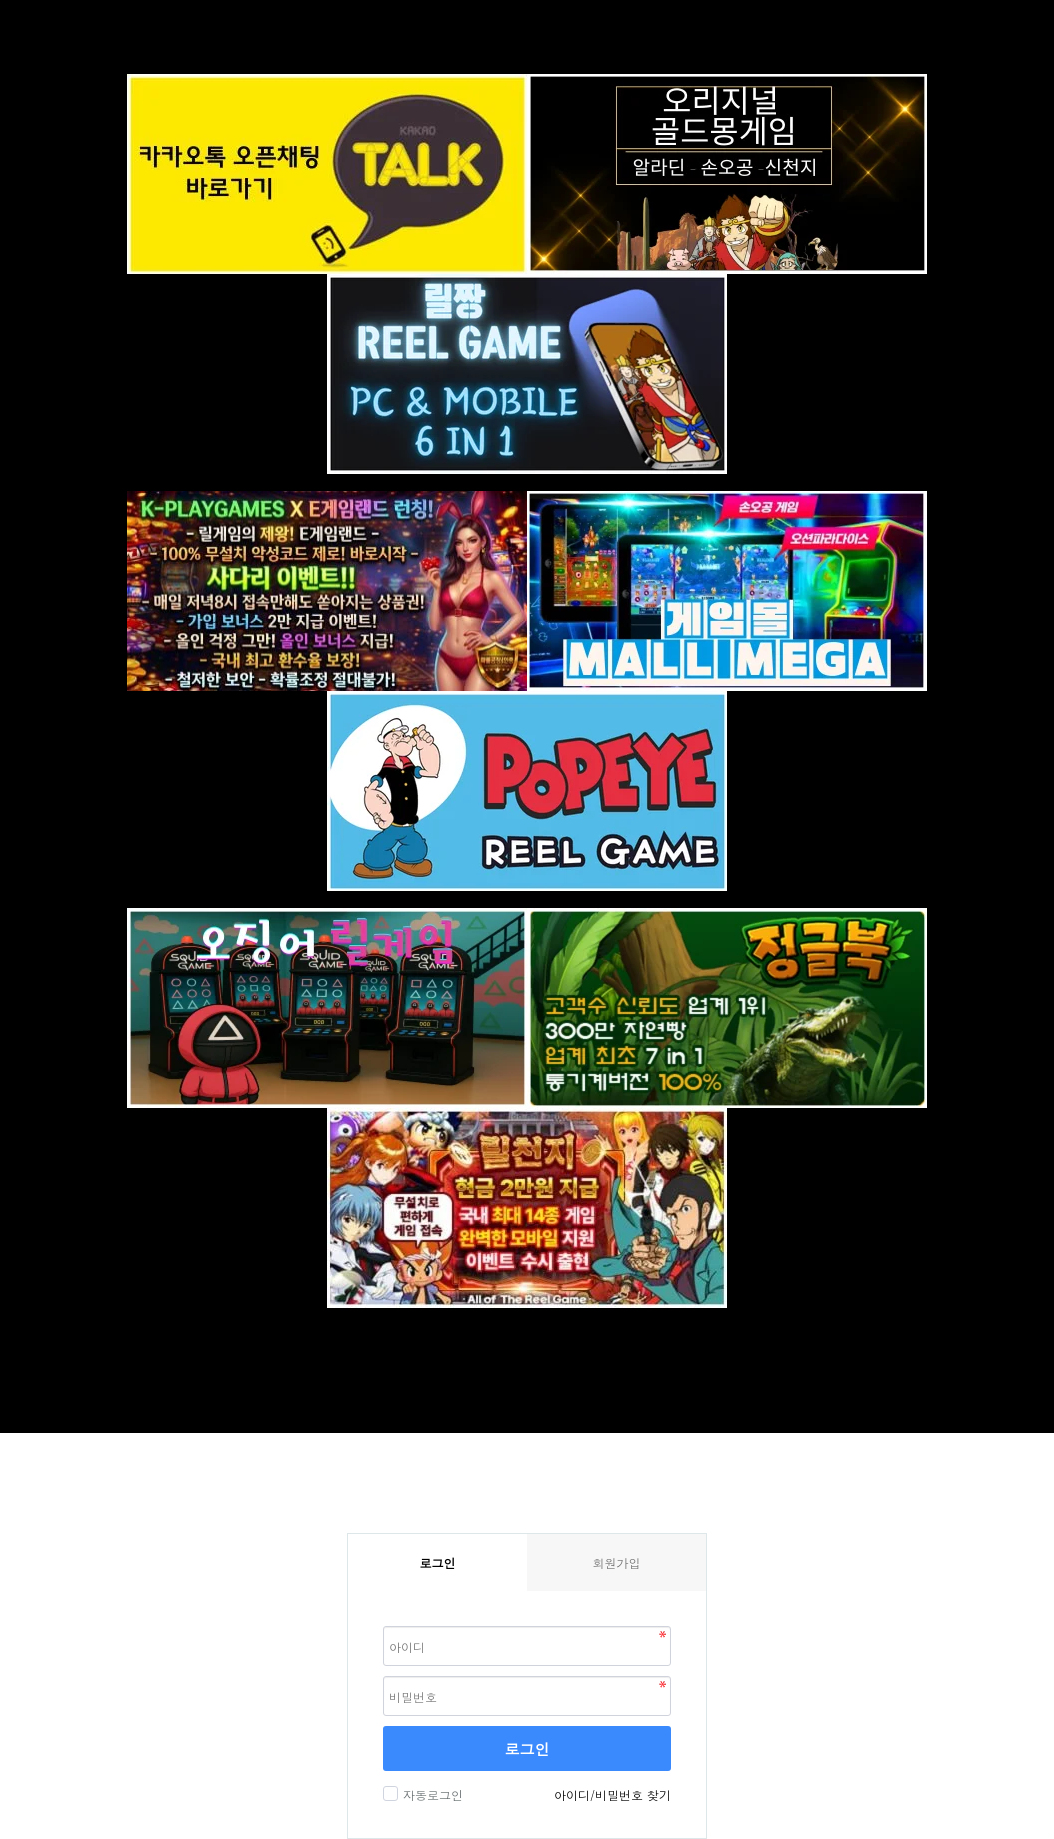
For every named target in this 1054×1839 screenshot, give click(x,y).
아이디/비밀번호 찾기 (612, 1794)
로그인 (527, 1748)
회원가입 (617, 1562)
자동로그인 (430, 1794)
